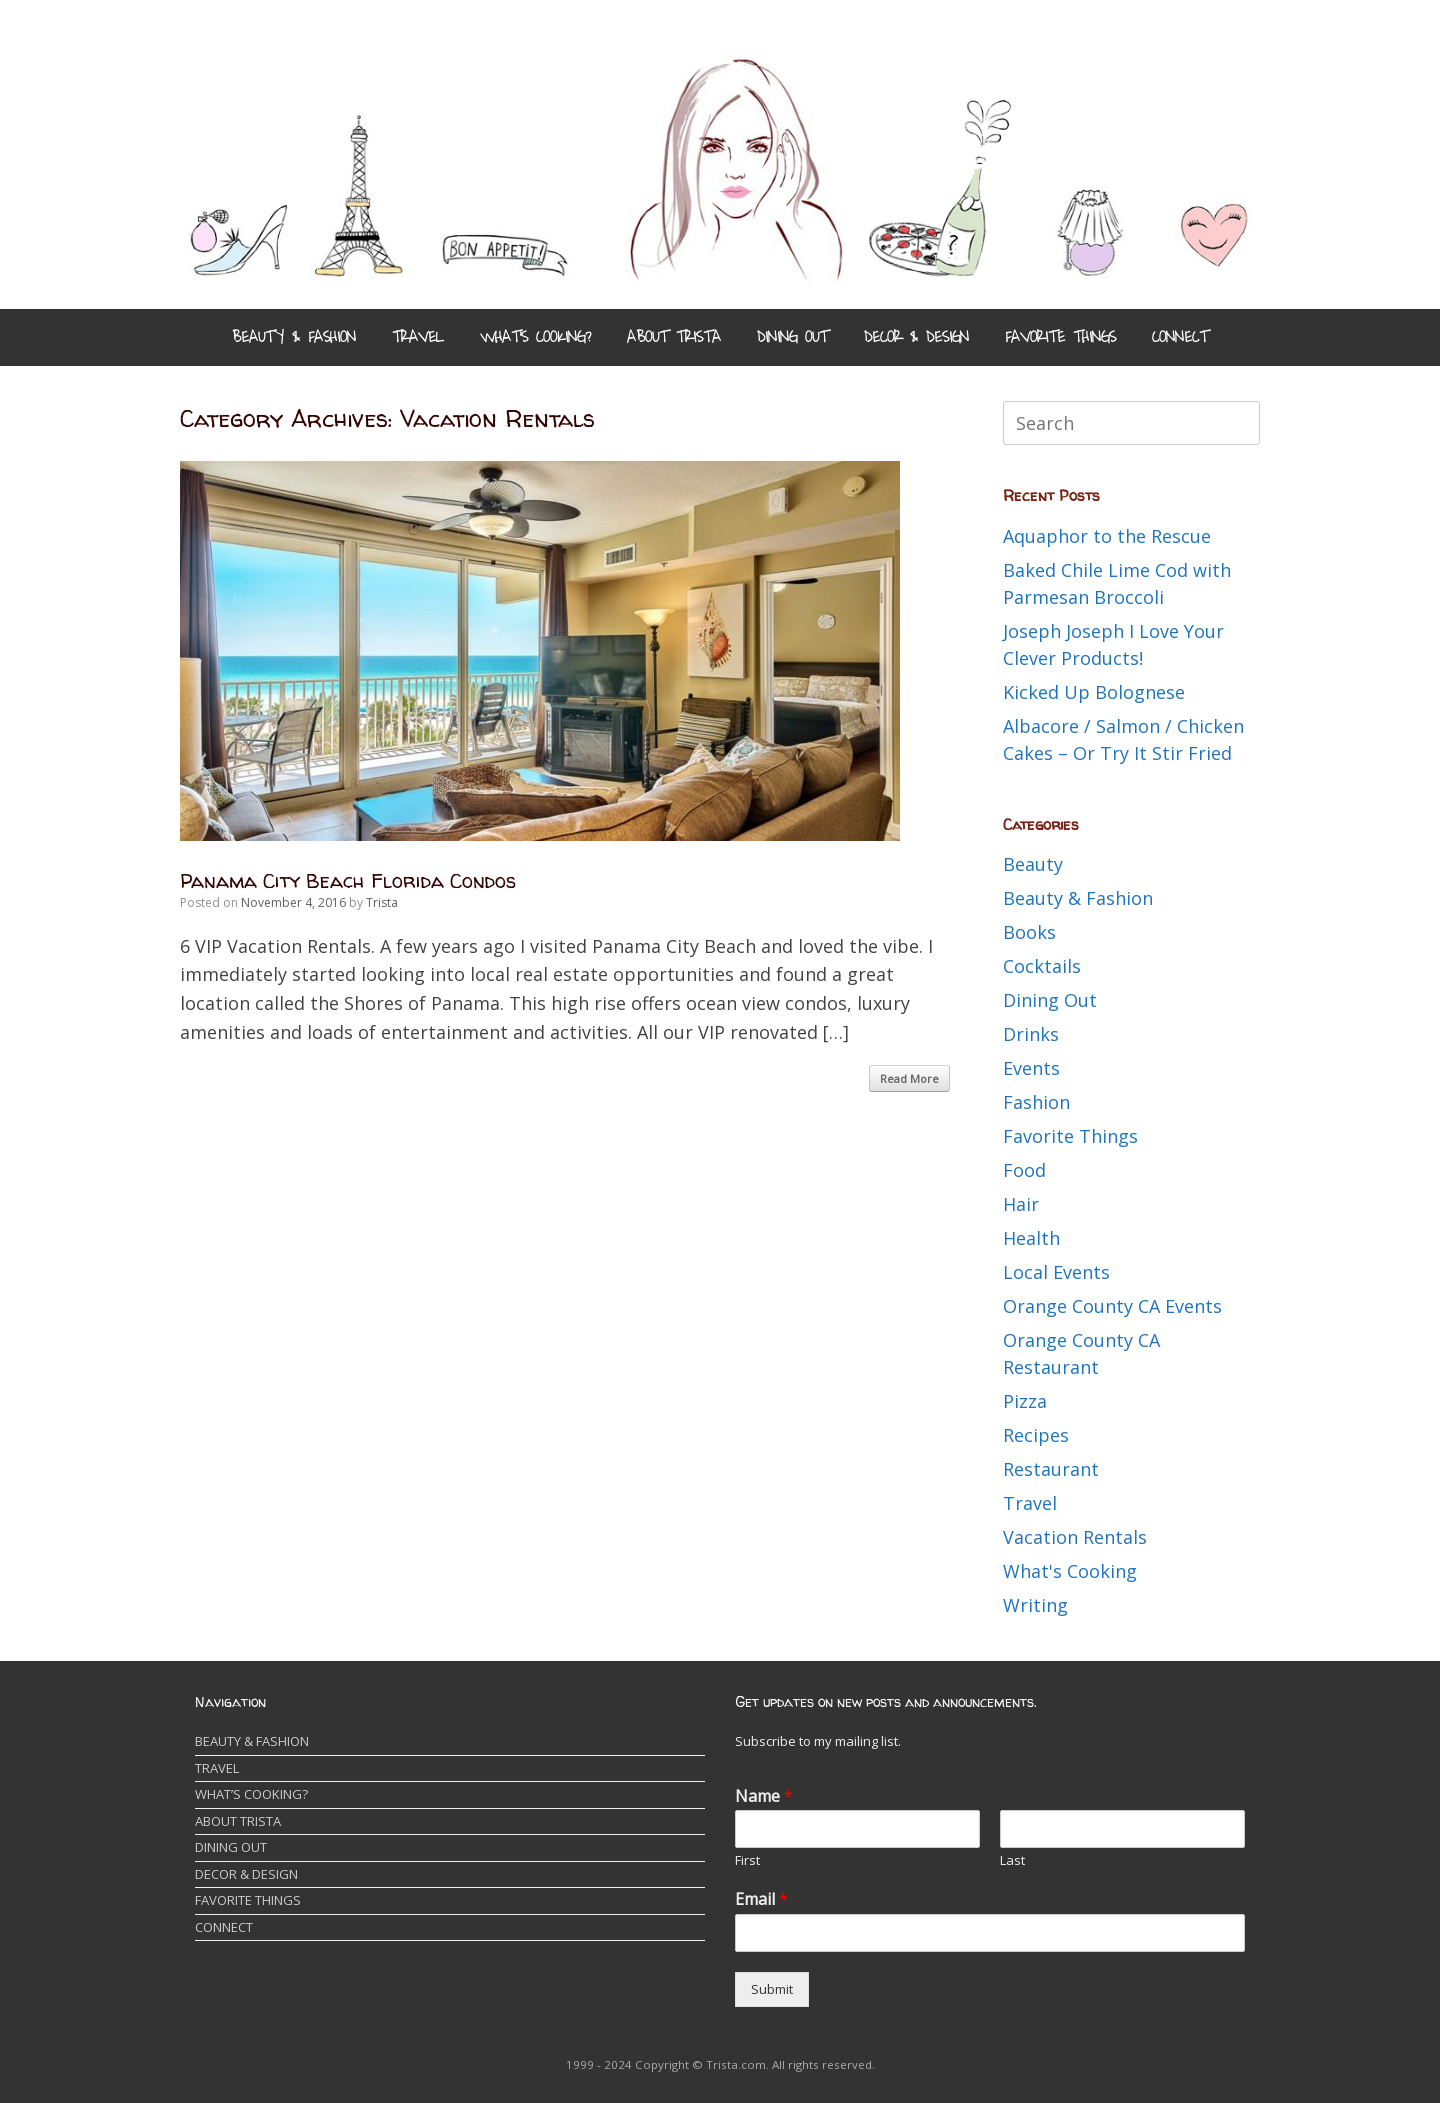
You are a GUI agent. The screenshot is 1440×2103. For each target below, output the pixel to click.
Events (1031, 1068)
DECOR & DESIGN (916, 337)
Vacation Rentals (1075, 1537)
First (747, 1860)
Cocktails (1042, 966)
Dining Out (1050, 1000)
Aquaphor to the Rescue (1107, 536)
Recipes (1036, 1435)
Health (1031, 1238)
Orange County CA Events (1112, 1306)
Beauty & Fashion (1078, 898)
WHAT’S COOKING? (535, 337)
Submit (772, 1989)
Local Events (1056, 1272)
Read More (909, 1078)
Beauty (1033, 864)
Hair (1021, 1204)
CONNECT (1180, 337)
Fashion (1036, 1102)
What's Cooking (1070, 1571)
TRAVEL (418, 337)
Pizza (1025, 1401)
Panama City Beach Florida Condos (348, 880)
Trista (382, 902)
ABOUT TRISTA (674, 337)
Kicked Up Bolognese (1094, 692)
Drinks (1031, 1034)
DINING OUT (792, 337)
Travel (1030, 1503)
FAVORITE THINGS (1060, 337)
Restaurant (1051, 1469)
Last (1012, 1860)
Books (1029, 932)
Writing (1035, 1605)
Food (1024, 1170)
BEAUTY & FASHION (294, 337)
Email (761, 1899)
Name (764, 1796)
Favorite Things (1070, 1136)
